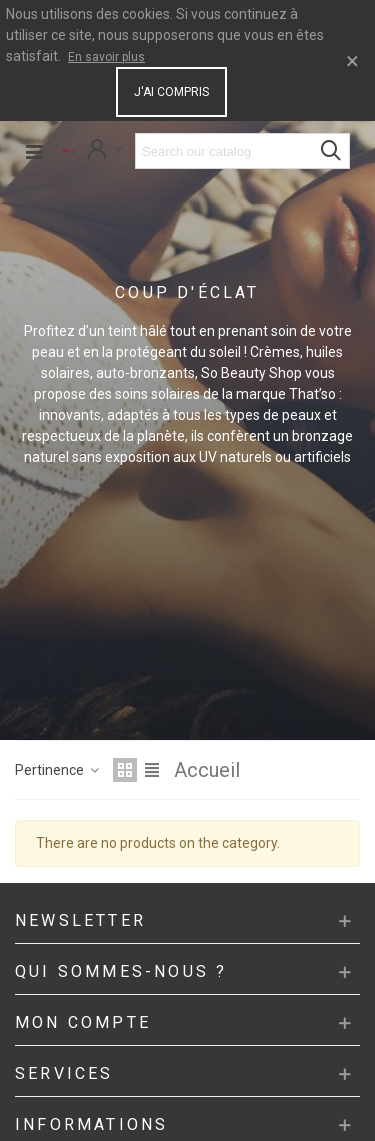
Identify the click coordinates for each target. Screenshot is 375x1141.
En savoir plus (106, 57)
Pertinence (58, 770)
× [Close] (352, 61)
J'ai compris (171, 92)
